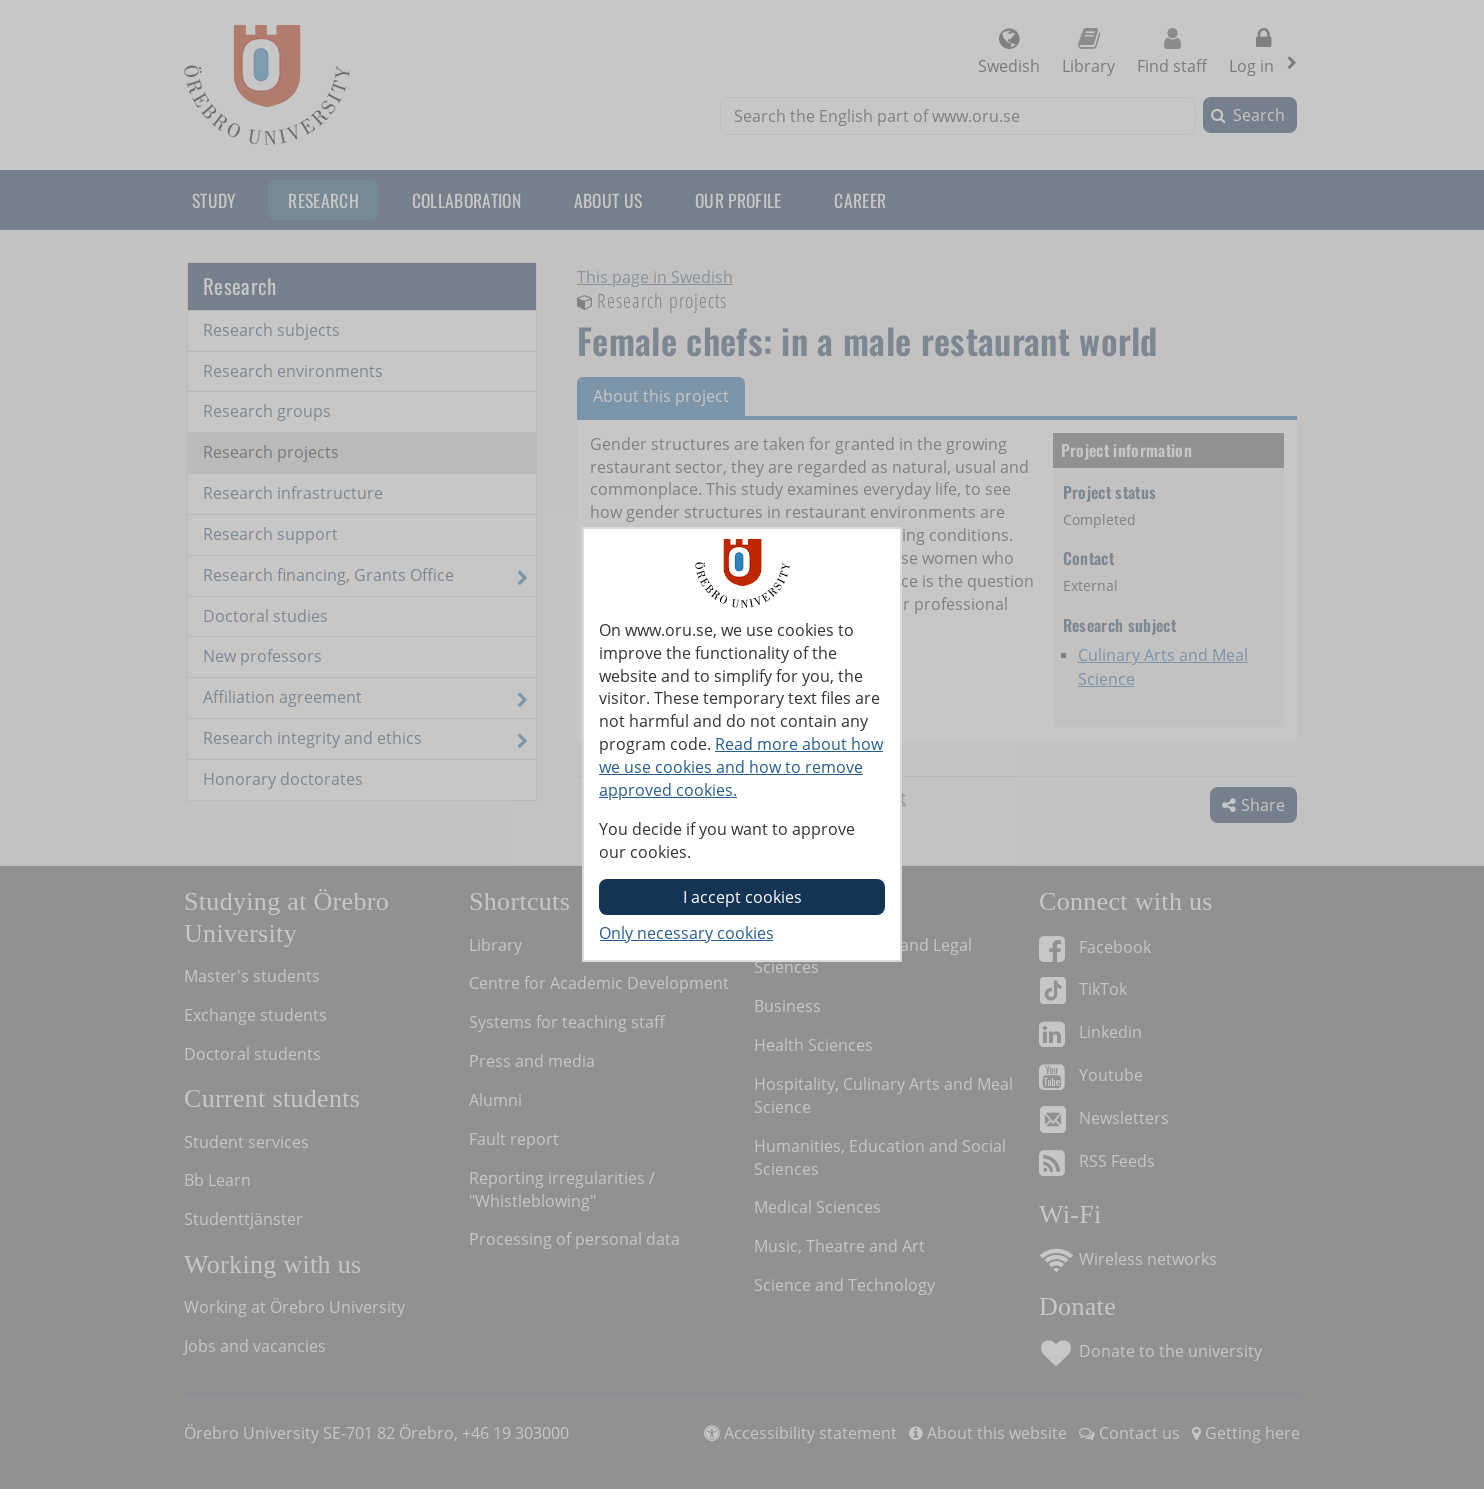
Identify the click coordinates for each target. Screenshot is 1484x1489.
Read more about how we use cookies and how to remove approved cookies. (741, 767)
